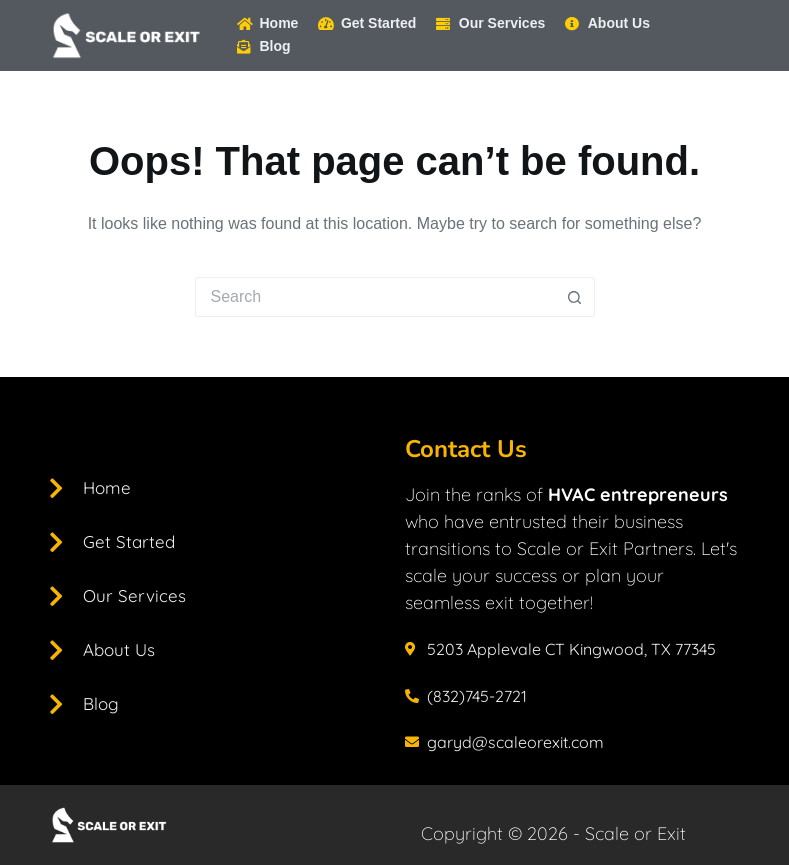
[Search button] (575, 297)
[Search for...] (375, 297)
